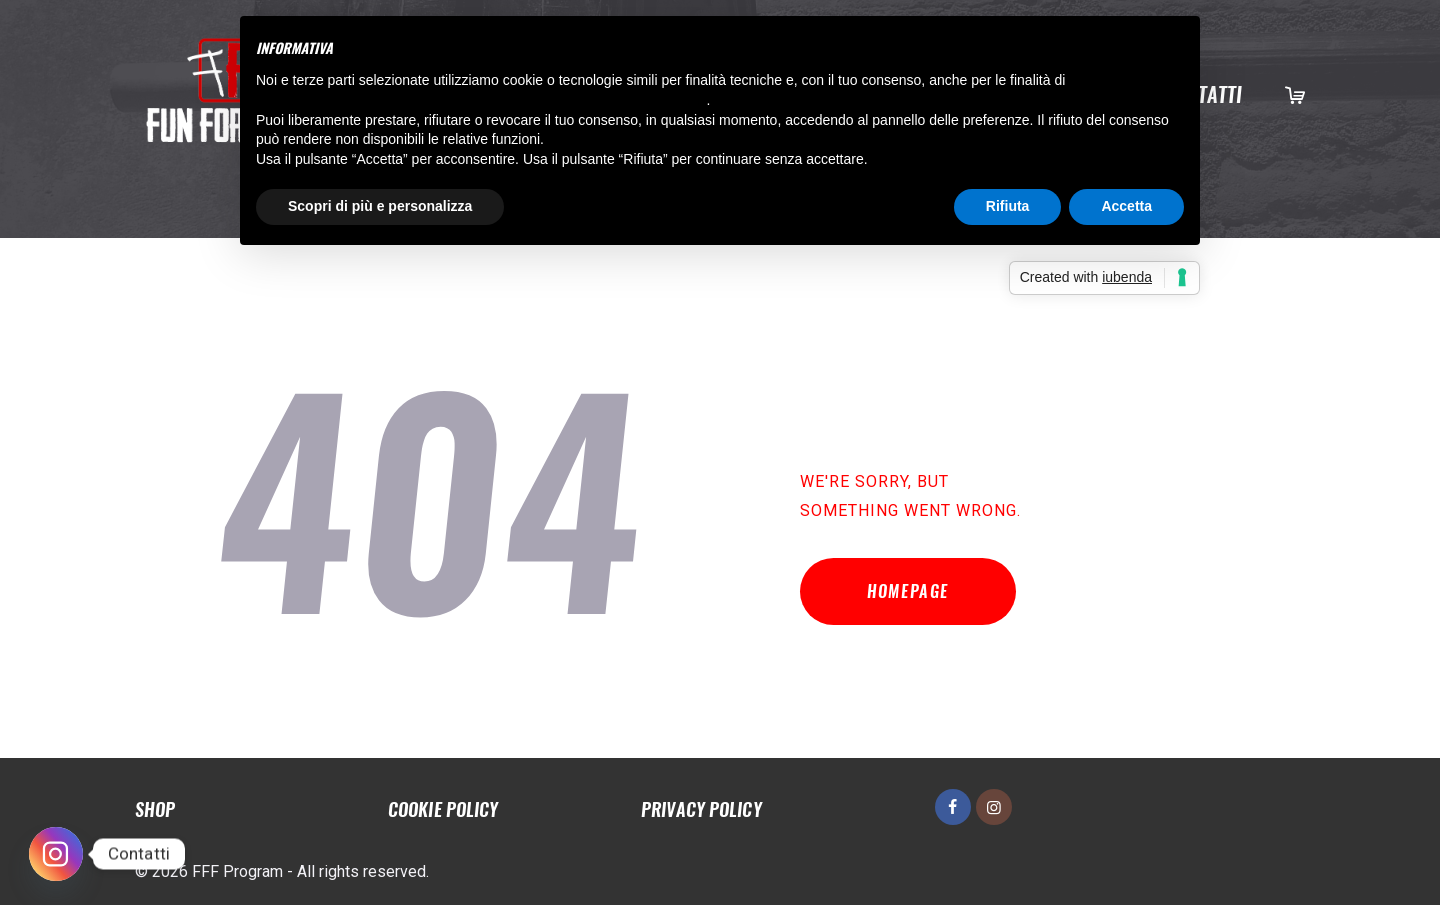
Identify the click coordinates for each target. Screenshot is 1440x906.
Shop (155, 810)
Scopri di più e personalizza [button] (380, 206)
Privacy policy (701, 810)
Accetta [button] (1126, 206)
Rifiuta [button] (1008, 206)
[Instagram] (56, 854)
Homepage (910, 592)
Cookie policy (443, 810)
